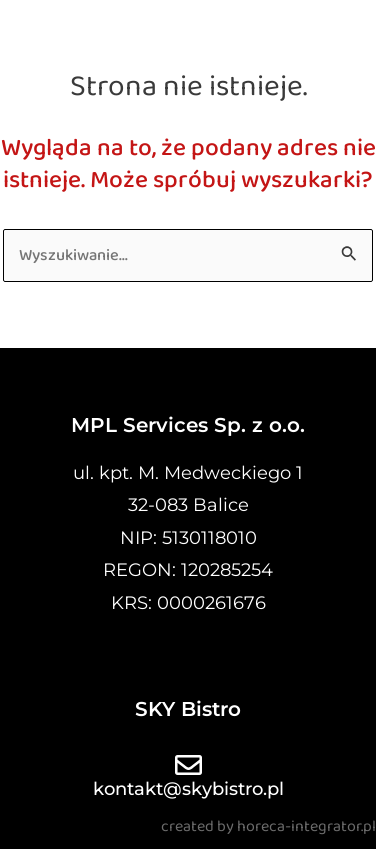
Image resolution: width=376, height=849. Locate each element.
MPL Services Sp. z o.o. (188, 425)
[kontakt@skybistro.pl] (188, 764)
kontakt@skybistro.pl (188, 789)
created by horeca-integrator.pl (268, 826)
